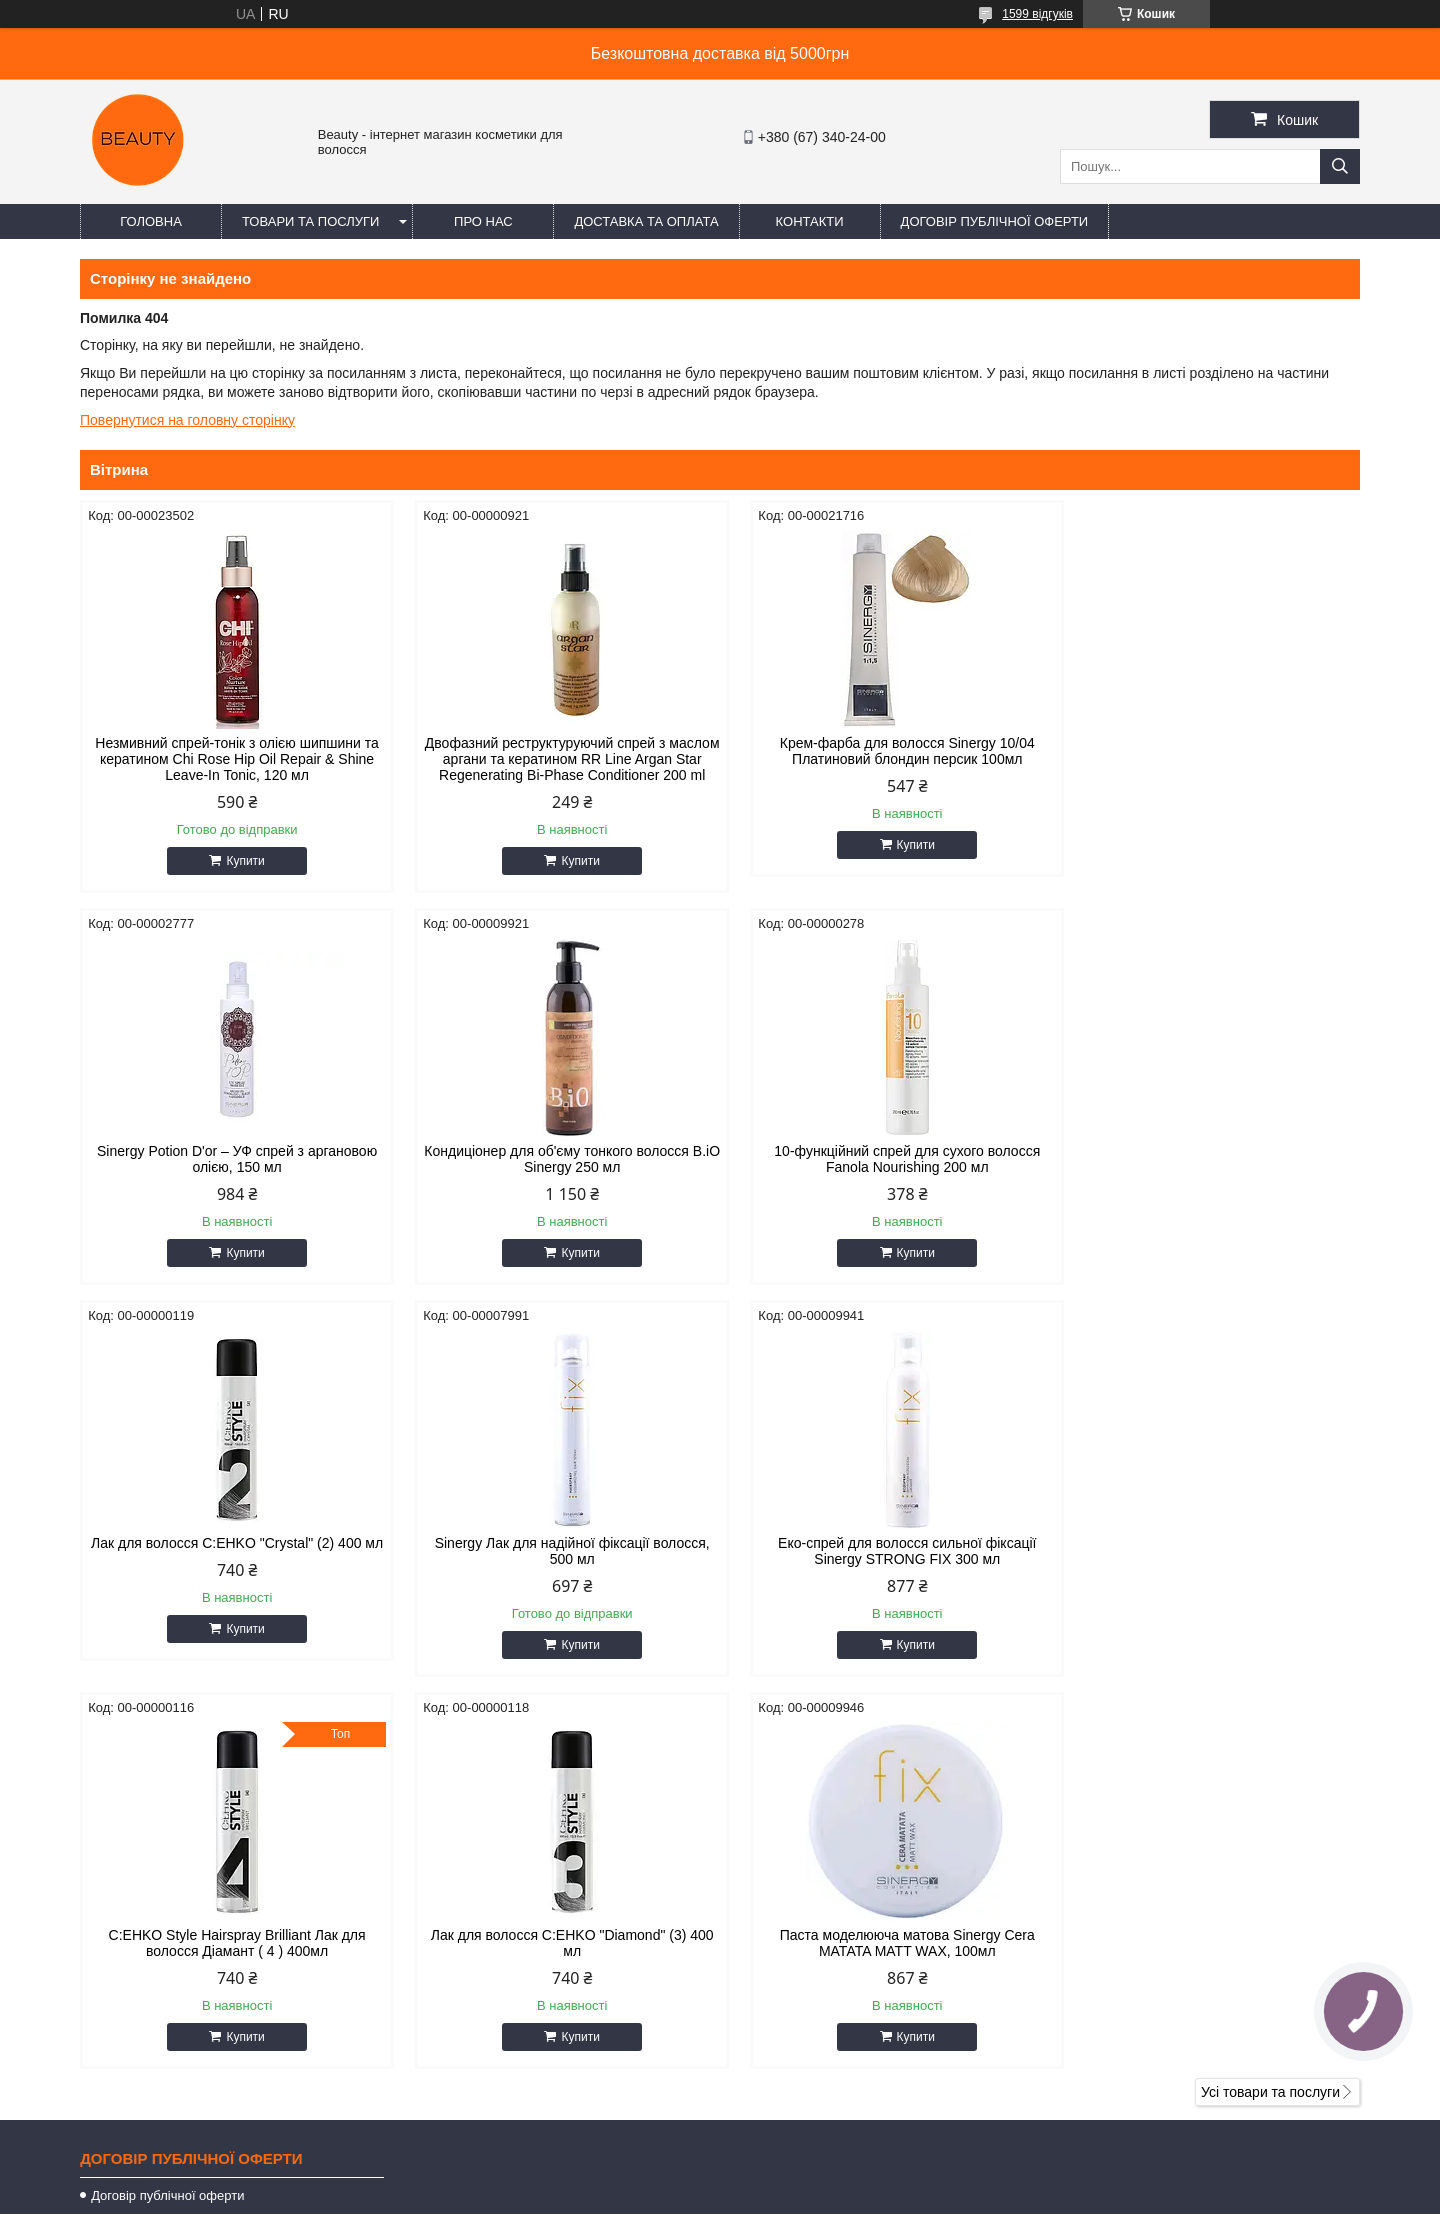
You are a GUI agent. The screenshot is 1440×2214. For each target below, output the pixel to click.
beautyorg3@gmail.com (825, 1949)
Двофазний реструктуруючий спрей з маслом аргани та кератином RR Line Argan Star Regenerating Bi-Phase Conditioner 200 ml (557, 767)
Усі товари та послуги (1270, 1716)
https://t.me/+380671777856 (838, 1975)
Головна (151, 221)
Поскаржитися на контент (665, 2195)
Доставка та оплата (646, 221)
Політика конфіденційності (820, 2195)
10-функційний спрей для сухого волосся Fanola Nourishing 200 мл (557, 1175)
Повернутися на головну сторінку (187, 420)
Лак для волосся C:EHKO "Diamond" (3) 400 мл (882, 1567)
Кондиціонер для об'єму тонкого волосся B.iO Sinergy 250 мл (232, 1175)
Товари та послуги (310, 221)
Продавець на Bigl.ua (720, 2177)
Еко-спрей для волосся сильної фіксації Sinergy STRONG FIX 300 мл (232, 1567)
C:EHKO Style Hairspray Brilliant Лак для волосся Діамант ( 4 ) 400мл (557, 1567)
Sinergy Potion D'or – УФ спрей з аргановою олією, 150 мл (1208, 751)
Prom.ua (813, 2159)
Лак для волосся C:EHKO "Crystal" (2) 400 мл (882, 1175)
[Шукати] (1340, 166)
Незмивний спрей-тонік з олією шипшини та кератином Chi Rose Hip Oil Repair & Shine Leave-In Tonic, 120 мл (231, 759)
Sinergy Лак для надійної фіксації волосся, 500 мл (1207, 1175)
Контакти (810, 221)
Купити (240, 861)
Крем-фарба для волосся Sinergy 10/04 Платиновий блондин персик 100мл (882, 751)
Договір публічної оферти (995, 221)
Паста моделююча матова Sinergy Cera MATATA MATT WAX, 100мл (1207, 1567)
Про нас (483, 221)
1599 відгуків (1037, 14)
